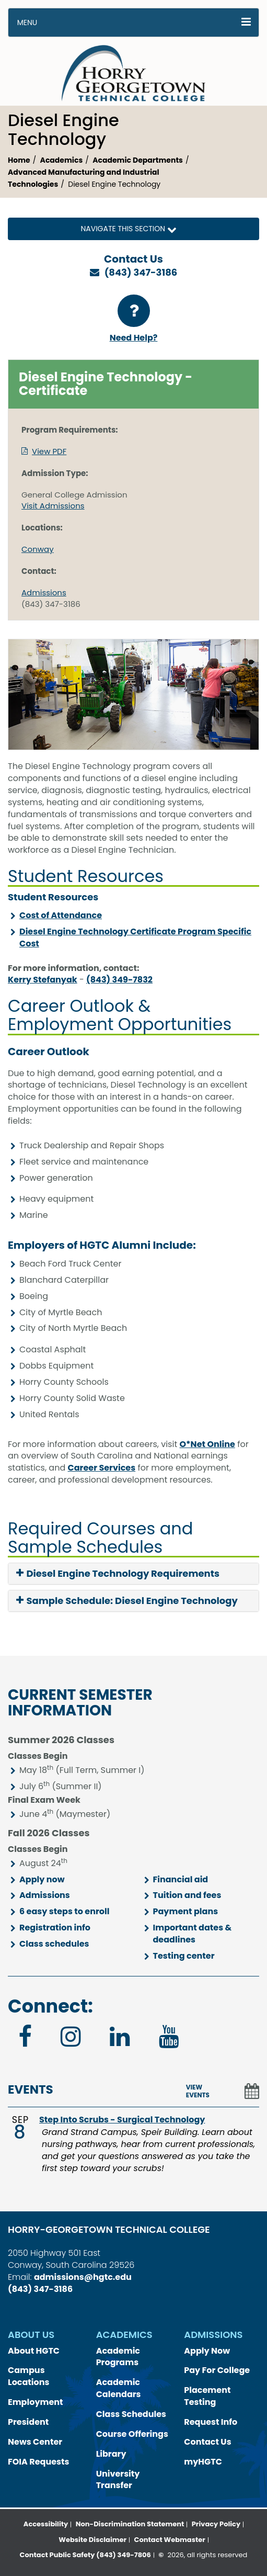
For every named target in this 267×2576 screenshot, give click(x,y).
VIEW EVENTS (198, 2091)
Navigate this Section (133, 228)
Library (111, 2454)
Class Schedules (131, 2414)
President (28, 2422)
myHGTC (203, 2462)
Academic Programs (118, 2357)
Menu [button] (27, 22)
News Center (35, 2442)
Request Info (210, 2422)
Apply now (42, 1879)
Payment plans (185, 1911)
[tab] (133, 1573)
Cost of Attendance (60, 915)
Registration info (54, 1928)
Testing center (184, 1956)
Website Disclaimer (92, 2540)
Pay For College (217, 2370)
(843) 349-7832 (119, 980)
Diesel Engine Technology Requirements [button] (117, 1573)
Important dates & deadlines (192, 1934)
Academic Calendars (118, 2388)
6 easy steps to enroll (64, 1911)
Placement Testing (207, 2396)
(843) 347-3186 (141, 272)
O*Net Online (207, 1444)
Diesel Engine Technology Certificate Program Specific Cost (135, 937)
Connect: (50, 2006)
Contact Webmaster (169, 2540)
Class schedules (54, 1944)
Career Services (102, 1468)
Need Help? (134, 319)
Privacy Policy (216, 2524)
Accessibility (46, 2524)
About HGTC (34, 2351)
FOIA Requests (38, 2462)
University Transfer (118, 2480)
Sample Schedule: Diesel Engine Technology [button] (127, 1601)
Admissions (43, 592)
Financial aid (180, 1879)
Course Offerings (132, 2434)
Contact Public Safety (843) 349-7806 (85, 2555)
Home (19, 160)
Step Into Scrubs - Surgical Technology (122, 2120)
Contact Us (207, 2442)
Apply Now (207, 2351)
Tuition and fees (187, 1895)
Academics (61, 160)
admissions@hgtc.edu (83, 2277)
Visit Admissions (53, 505)
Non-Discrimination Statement (130, 2524)
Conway (37, 549)
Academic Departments (137, 160)
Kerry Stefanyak (42, 980)
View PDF (49, 451)
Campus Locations (29, 2376)
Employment (35, 2402)
